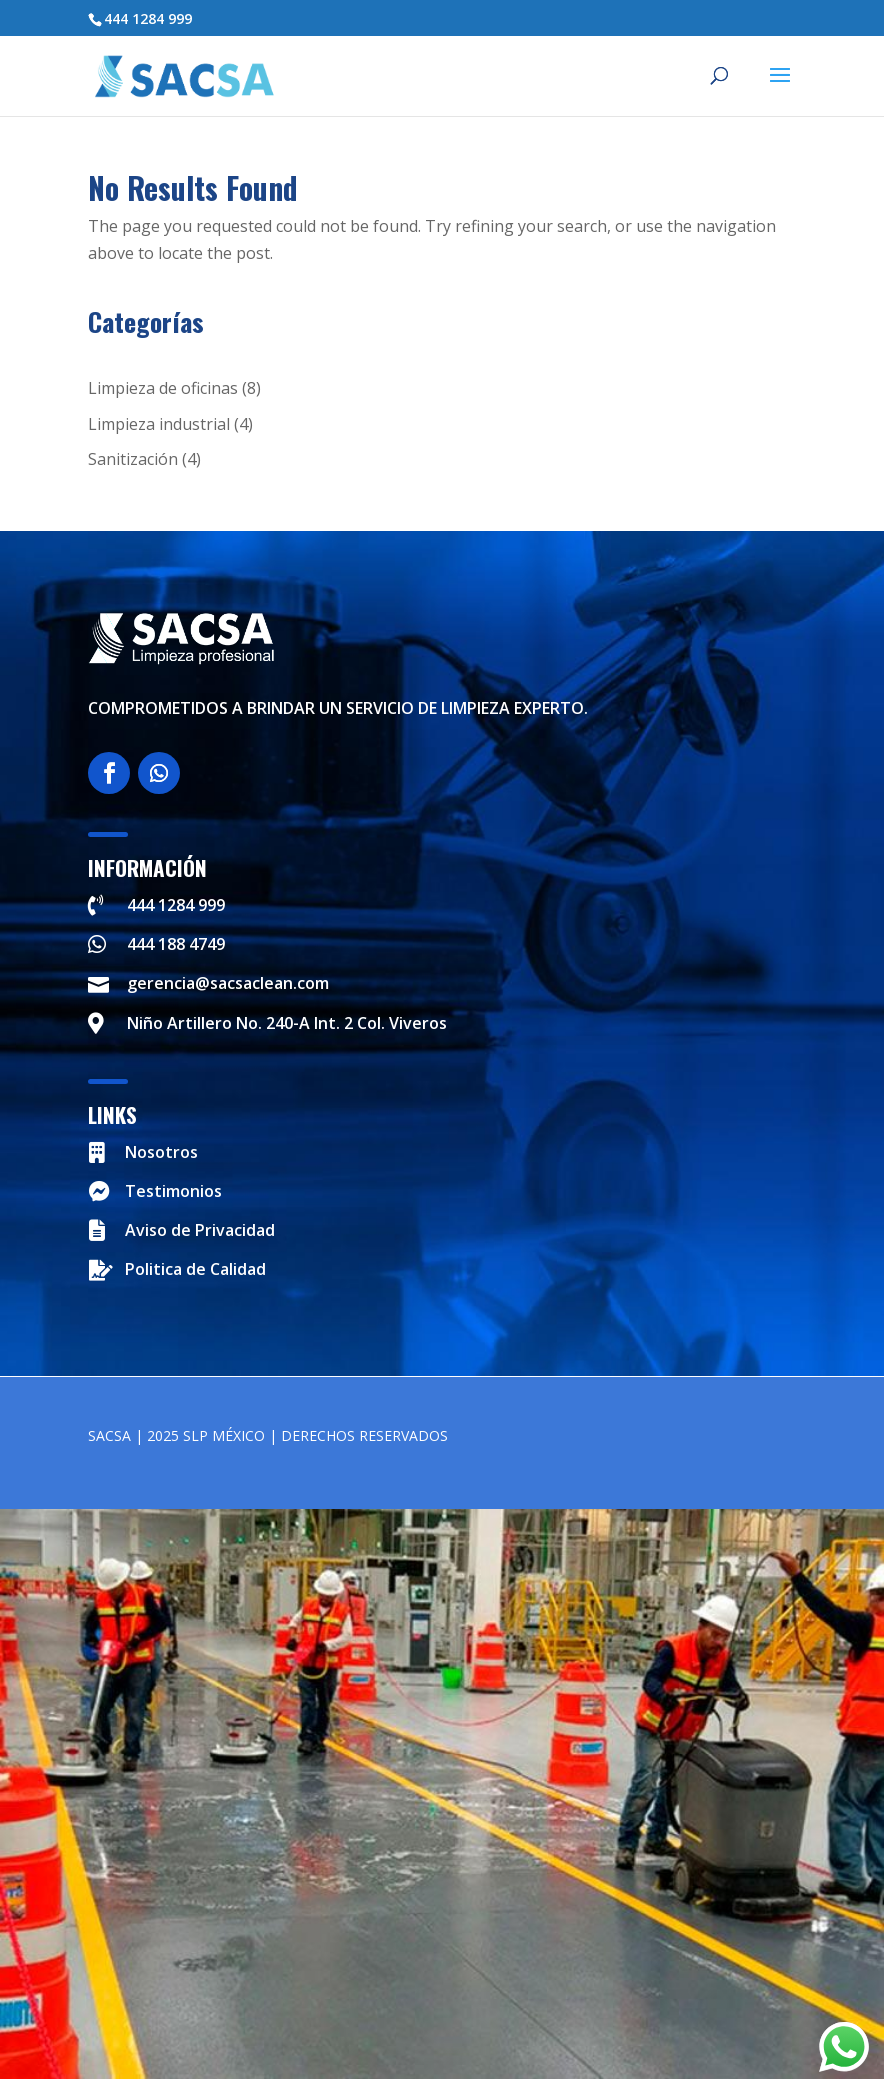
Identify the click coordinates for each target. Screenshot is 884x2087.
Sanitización (133, 459)
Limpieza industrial (159, 424)
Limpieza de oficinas (163, 388)
